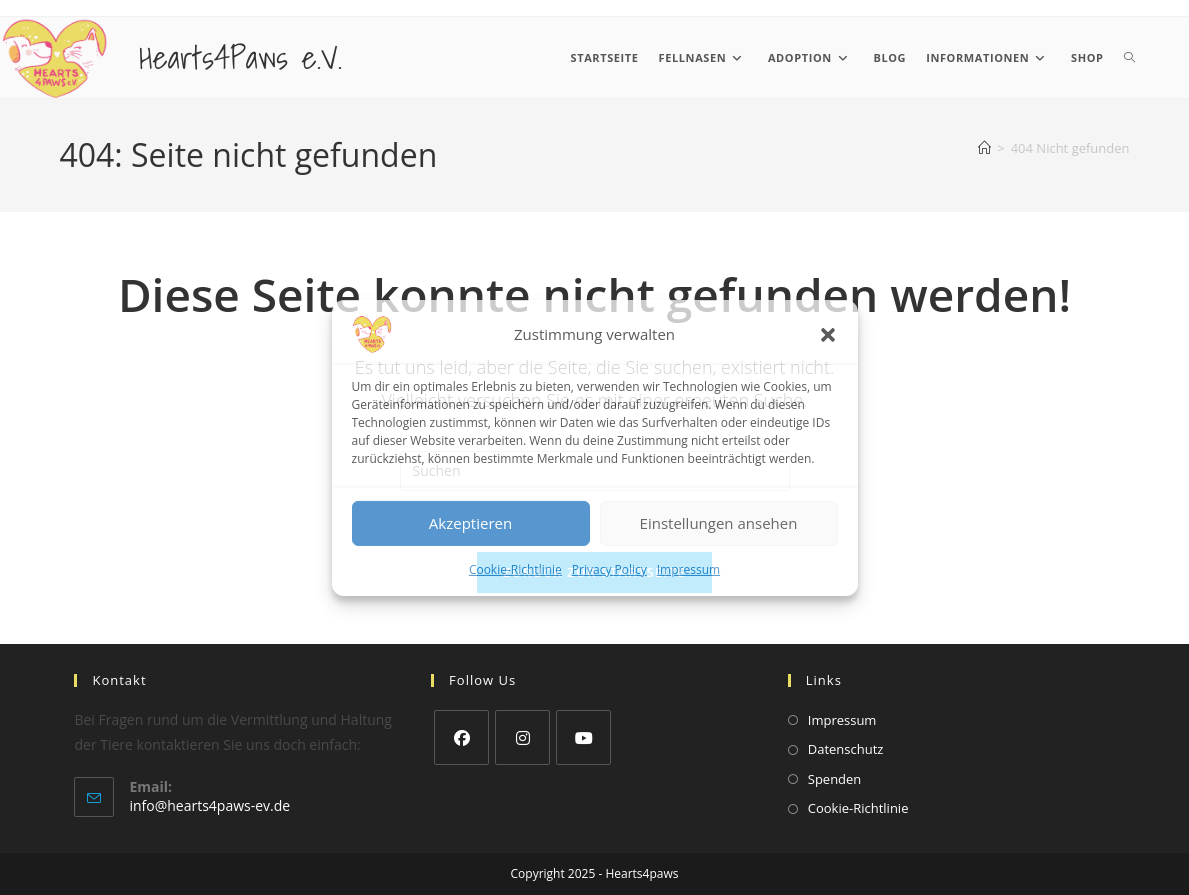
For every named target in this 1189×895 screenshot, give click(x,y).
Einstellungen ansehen (719, 523)
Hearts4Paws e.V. (240, 57)
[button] (828, 334)
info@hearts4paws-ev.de (209, 805)
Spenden (835, 779)
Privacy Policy (609, 568)
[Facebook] (461, 737)
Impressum (688, 568)
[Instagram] (522, 737)
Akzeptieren (470, 523)
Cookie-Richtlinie (515, 568)
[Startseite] (984, 148)
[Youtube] (583, 737)
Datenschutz (846, 749)
